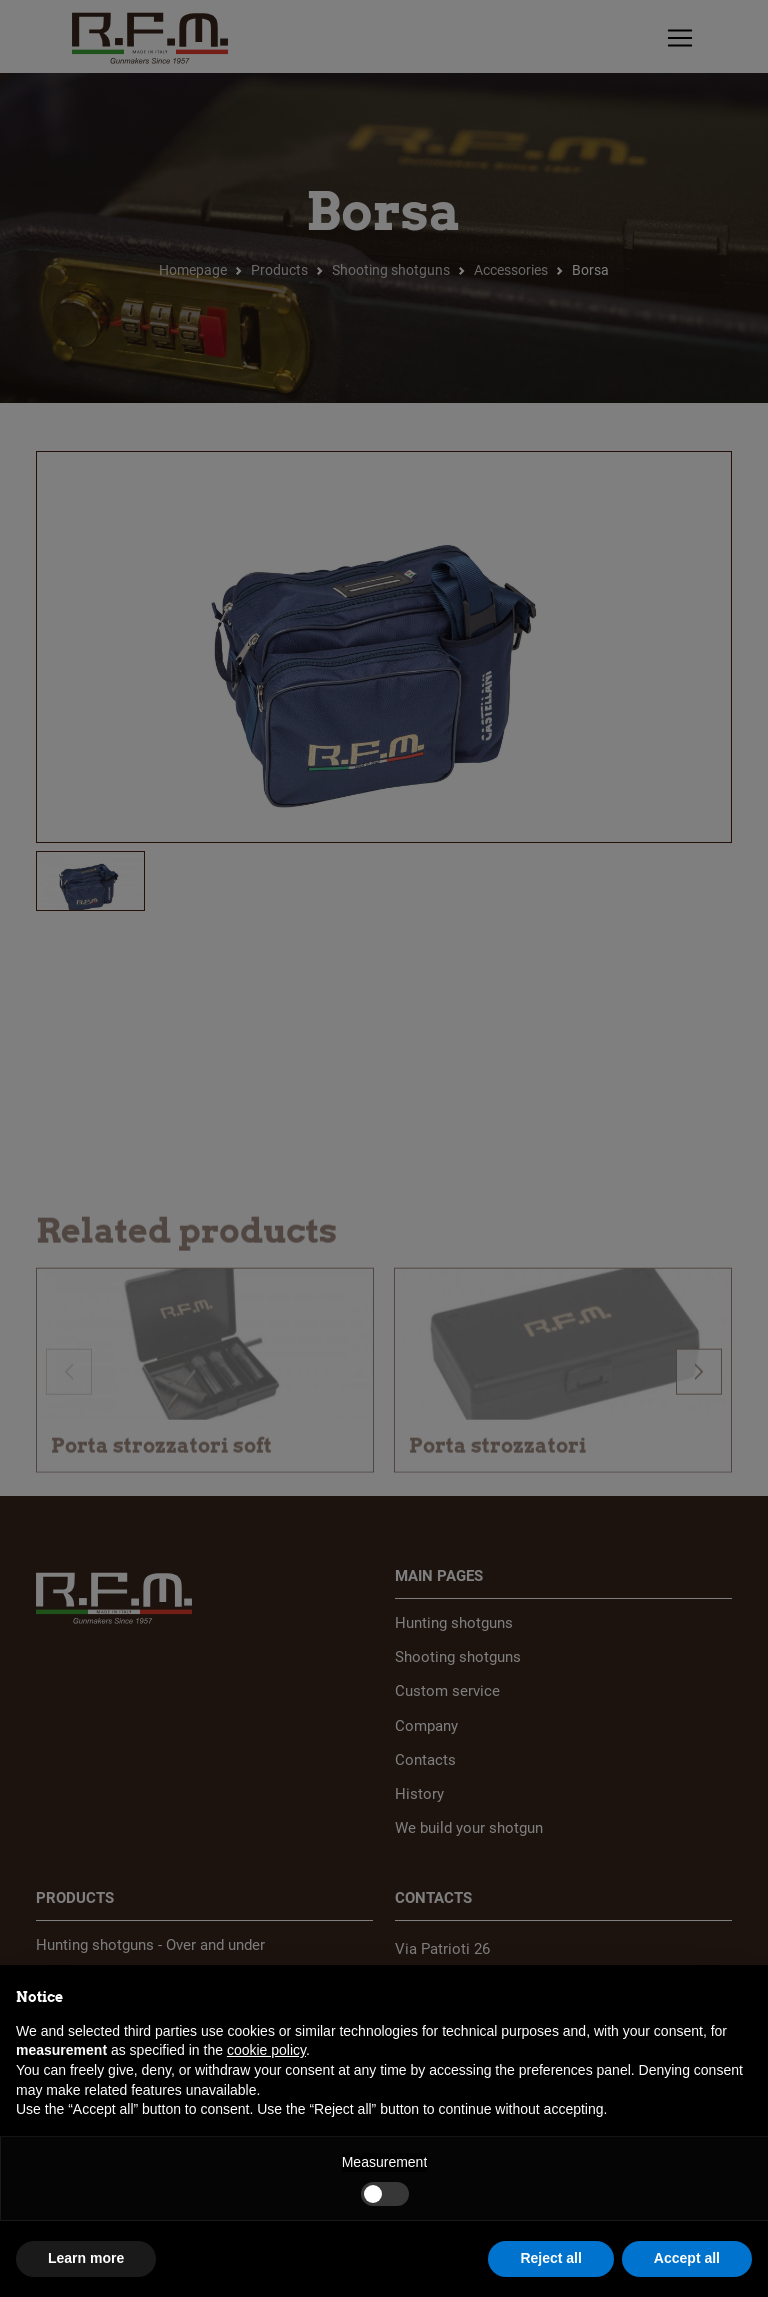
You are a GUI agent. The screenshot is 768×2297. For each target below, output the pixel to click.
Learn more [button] (86, 2258)
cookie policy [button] (266, 2050)
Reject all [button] (550, 2258)
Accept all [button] (687, 2258)
